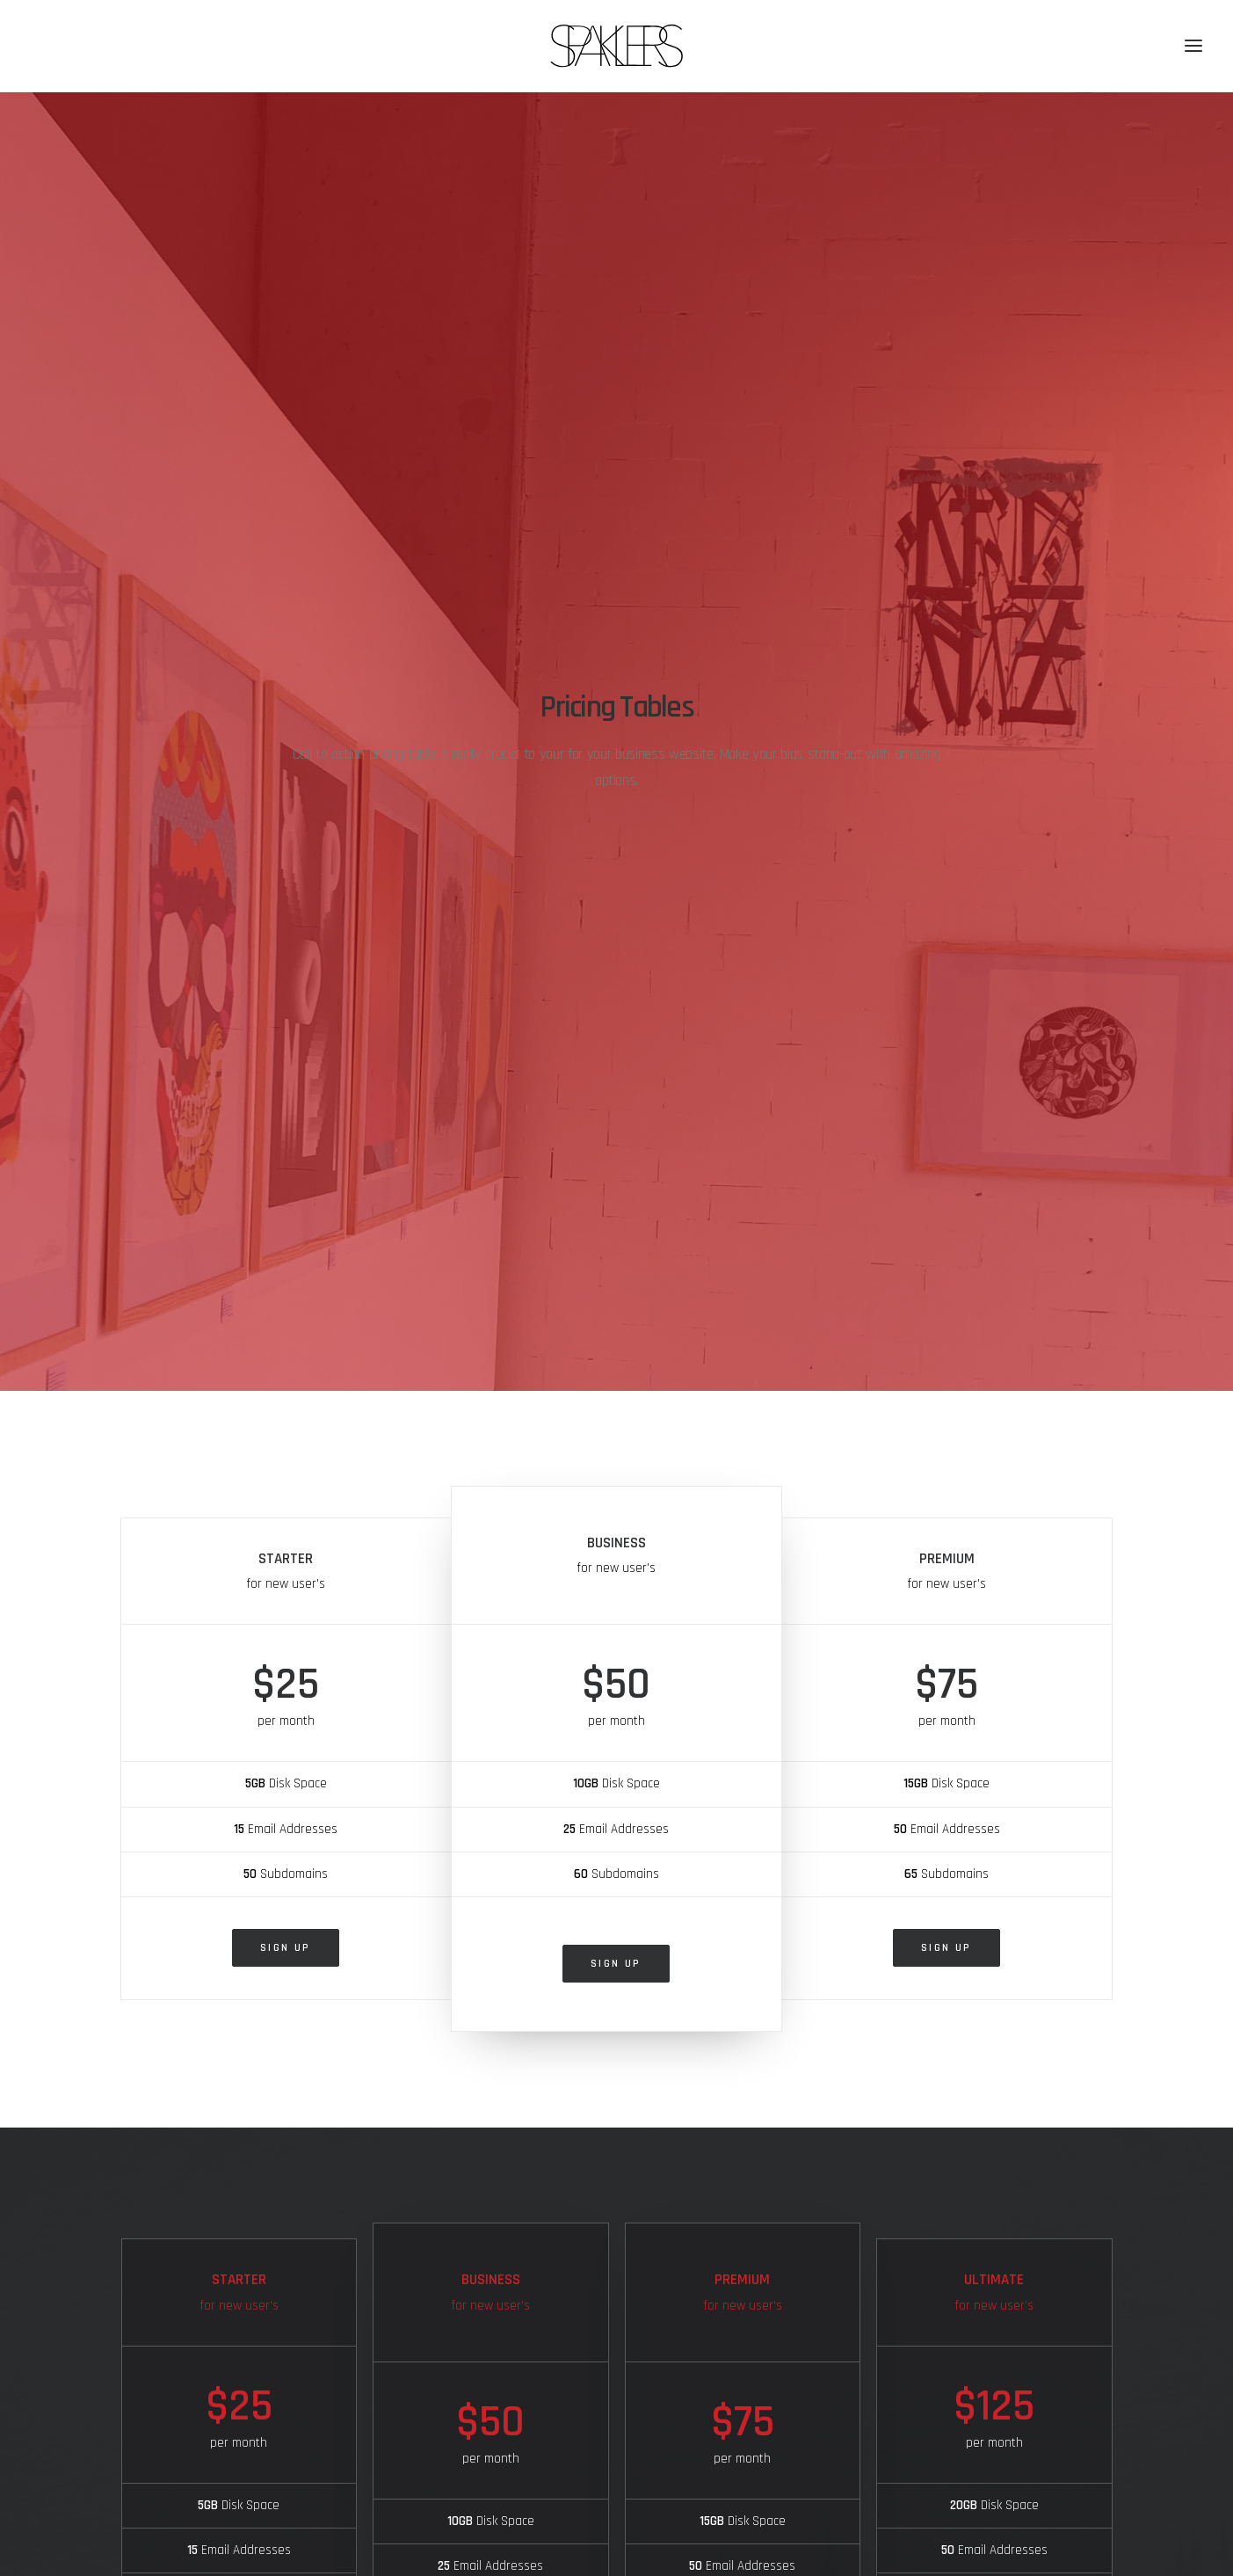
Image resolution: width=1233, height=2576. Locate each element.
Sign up (285, 944)
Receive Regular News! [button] (973, 2486)
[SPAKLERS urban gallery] (616, 46)
